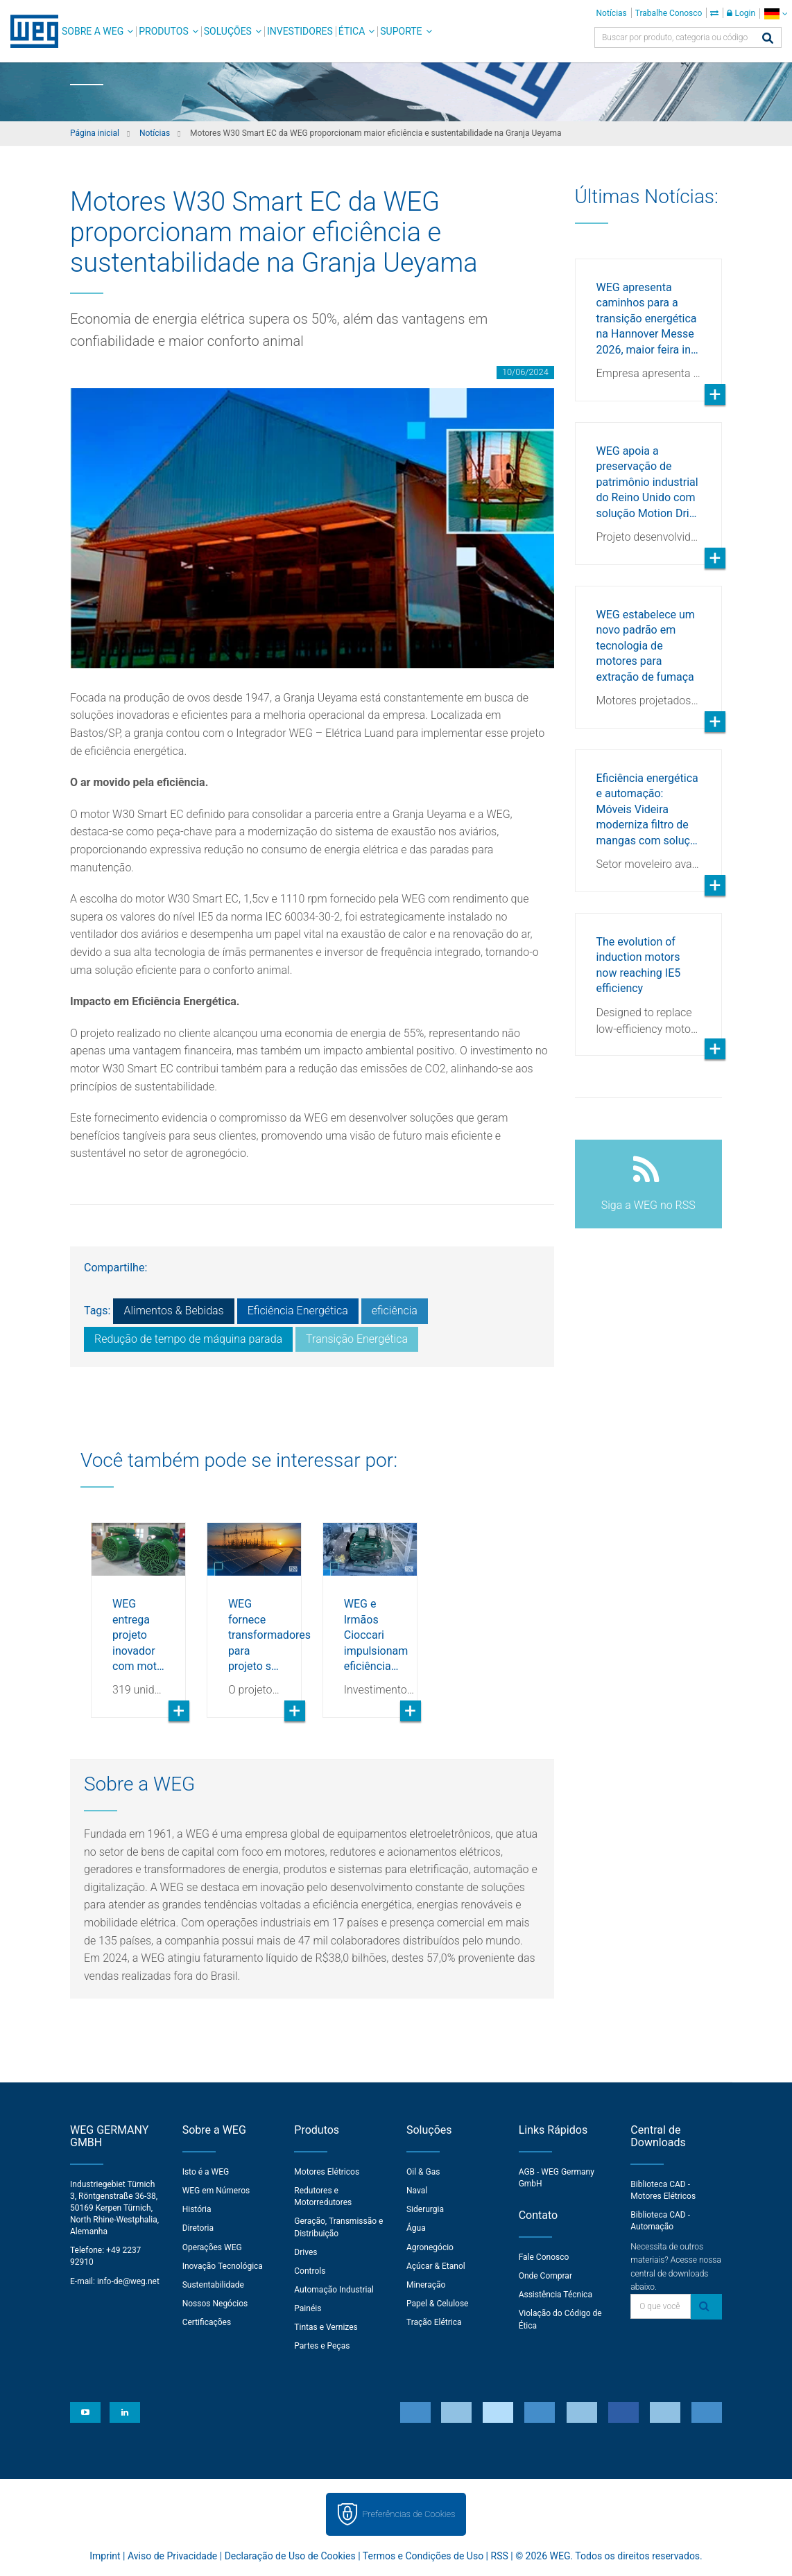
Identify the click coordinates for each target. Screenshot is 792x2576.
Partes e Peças (322, 2346)
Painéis (307, 2308)
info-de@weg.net (128, 2281)
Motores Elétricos (326, 2172)
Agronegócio (430, 2247)
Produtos (163, 31)
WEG (29, 31)
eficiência (394, 1310)
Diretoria (198, 2228)
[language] (775, 13)
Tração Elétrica (434, 2322)
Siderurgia (425, 2209)
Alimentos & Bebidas (173, 1310)
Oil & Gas (423, 2172)
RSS (499, 2555)
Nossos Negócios (215, 2303)
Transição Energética (357, 1339)
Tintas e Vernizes (325, 2327)
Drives (305, 2252)
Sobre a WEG (92, 31)
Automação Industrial (334, 2290)
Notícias (611, 13)
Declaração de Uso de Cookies (290, 2555)
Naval (416, 2190)
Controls (309, 2271)
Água (416, 2228)
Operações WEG (212, 2247)
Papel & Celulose (437, 2303)
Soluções (228, 31)
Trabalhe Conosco (669, 13)
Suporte (401, 31)
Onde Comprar (545, 2276)
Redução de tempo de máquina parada (188, 1339)
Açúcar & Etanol (435, 2266)
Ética (351, 31)
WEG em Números (216, 2190)
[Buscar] (768, 39)
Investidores (300, 31)
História (197, 2209)
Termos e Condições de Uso (423, 2555)
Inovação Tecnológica (222, 2266)
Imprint (104, 2555)
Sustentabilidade (213, 2285)
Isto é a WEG (206, 2172)
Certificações (207, 2322)
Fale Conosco (544, 2257)
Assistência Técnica (555, 2294)
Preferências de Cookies (408, 2514)
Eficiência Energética (298, 1310)
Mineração (425, 2285)
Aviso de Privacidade (172, 2555)
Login (741, 13)
